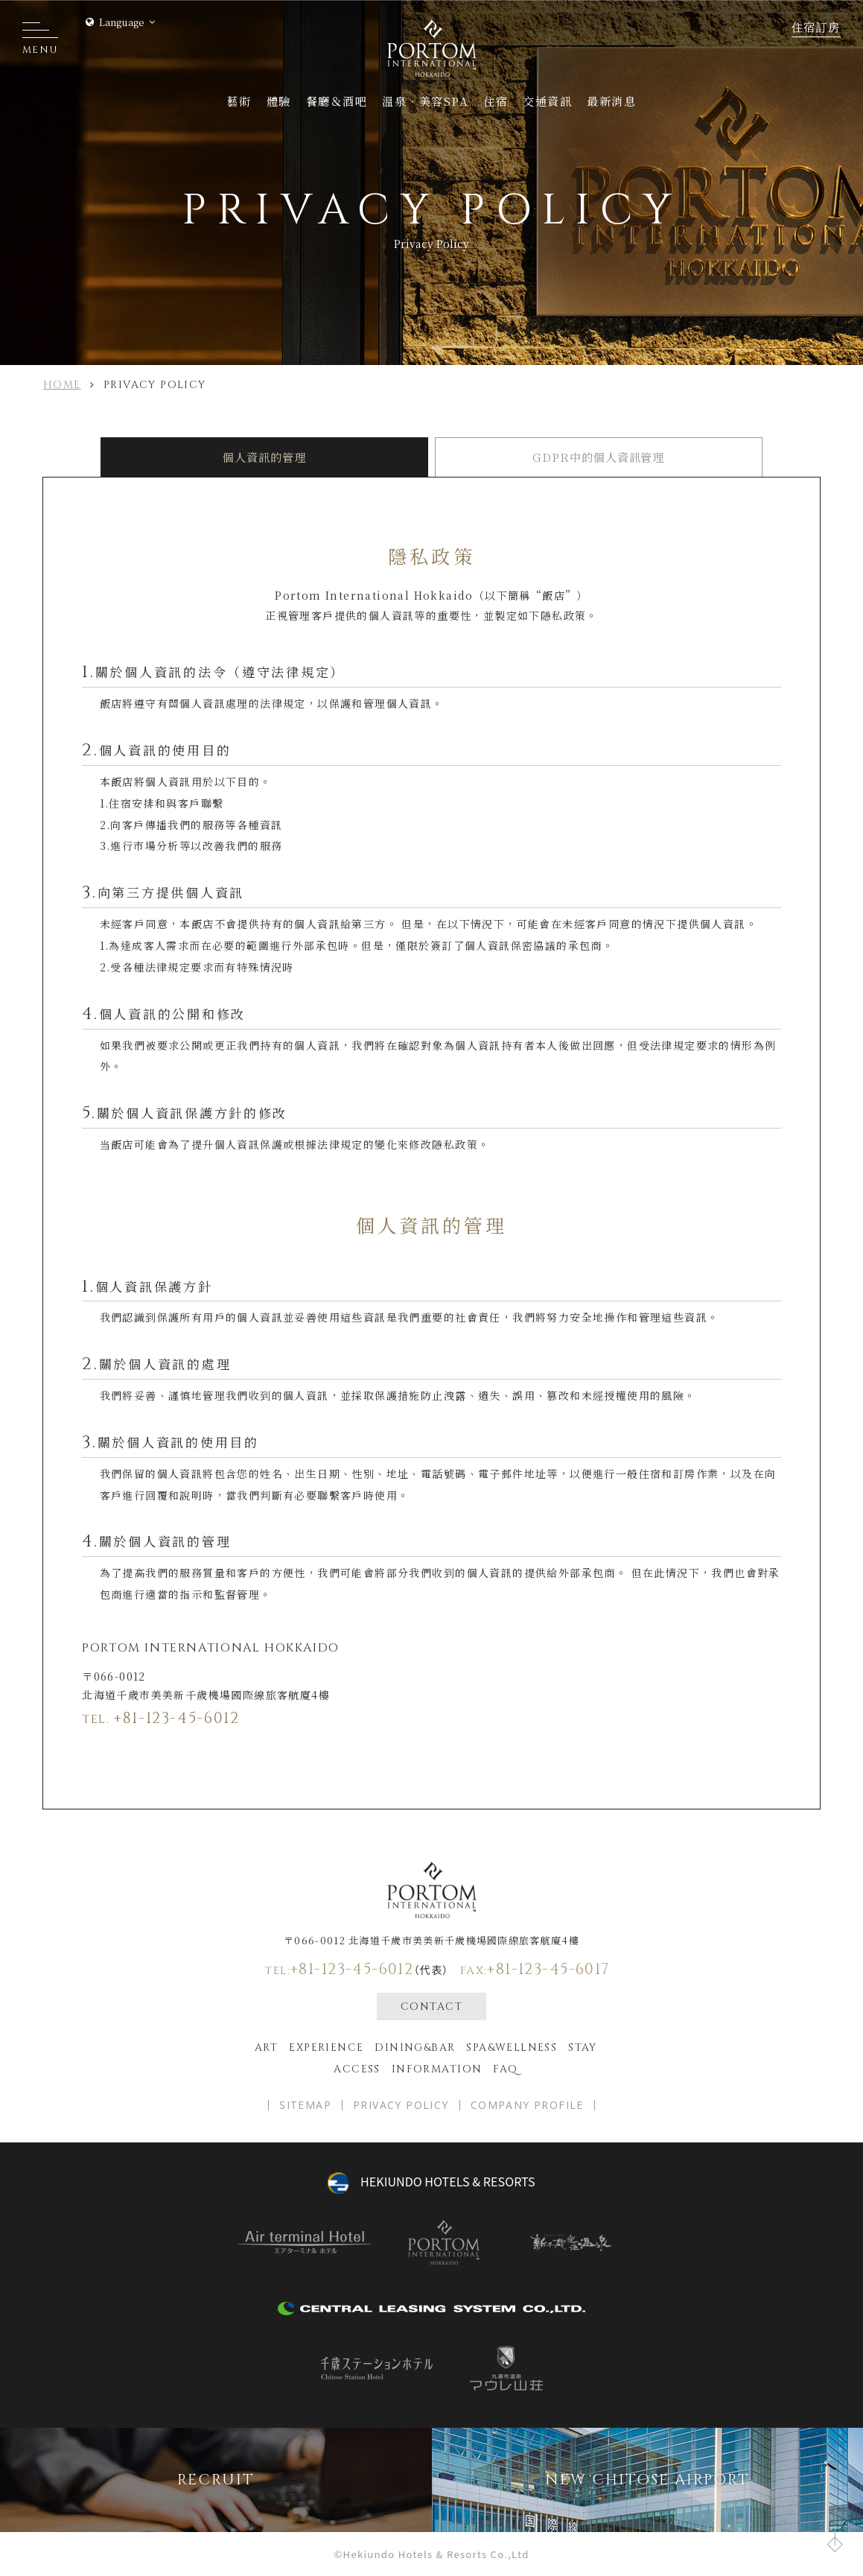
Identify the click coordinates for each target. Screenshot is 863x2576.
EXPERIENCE (326, 2047)
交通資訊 (547, 101)
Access (357, 2069)
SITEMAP (305, 2105)
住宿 (495, 101)
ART (266, 2047)
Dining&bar (415, 2047)
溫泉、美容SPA (425, 101)
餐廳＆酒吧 (337, 101)
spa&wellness (511, 2047)
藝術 (238, 101)
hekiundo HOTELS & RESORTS (447, 2181)
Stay (582, 2047)
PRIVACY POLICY (401, 2105)
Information (437, 2069)
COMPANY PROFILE (527, 2105)
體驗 (279, 101)
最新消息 (611, 101)
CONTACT (431, 2006)
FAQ (505, 2069)
